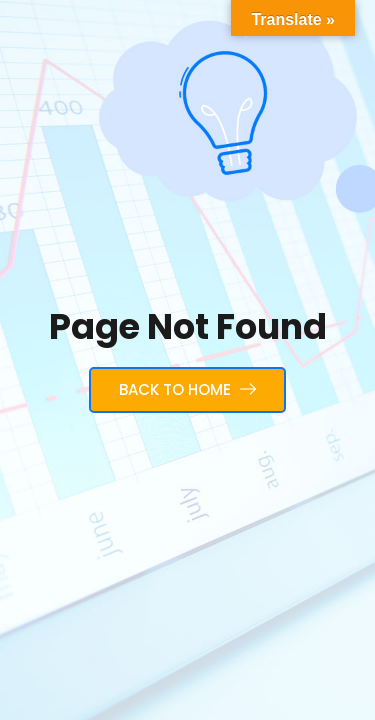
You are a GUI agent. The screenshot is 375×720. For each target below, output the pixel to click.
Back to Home (187, 389)
